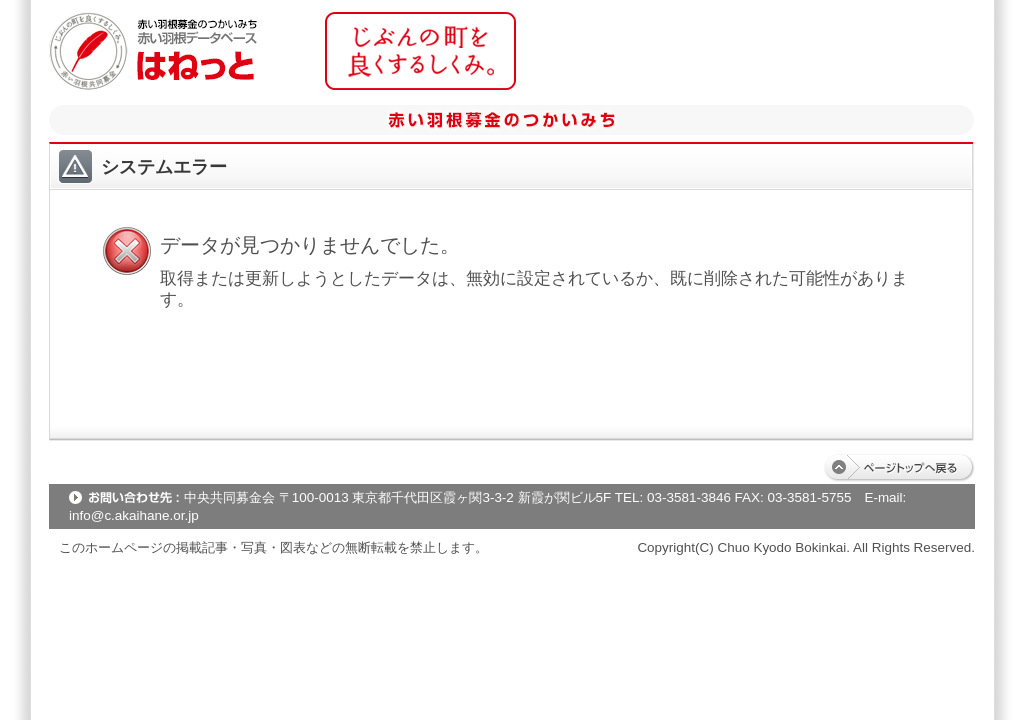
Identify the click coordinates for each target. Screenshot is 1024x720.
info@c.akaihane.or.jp (134, 515)
